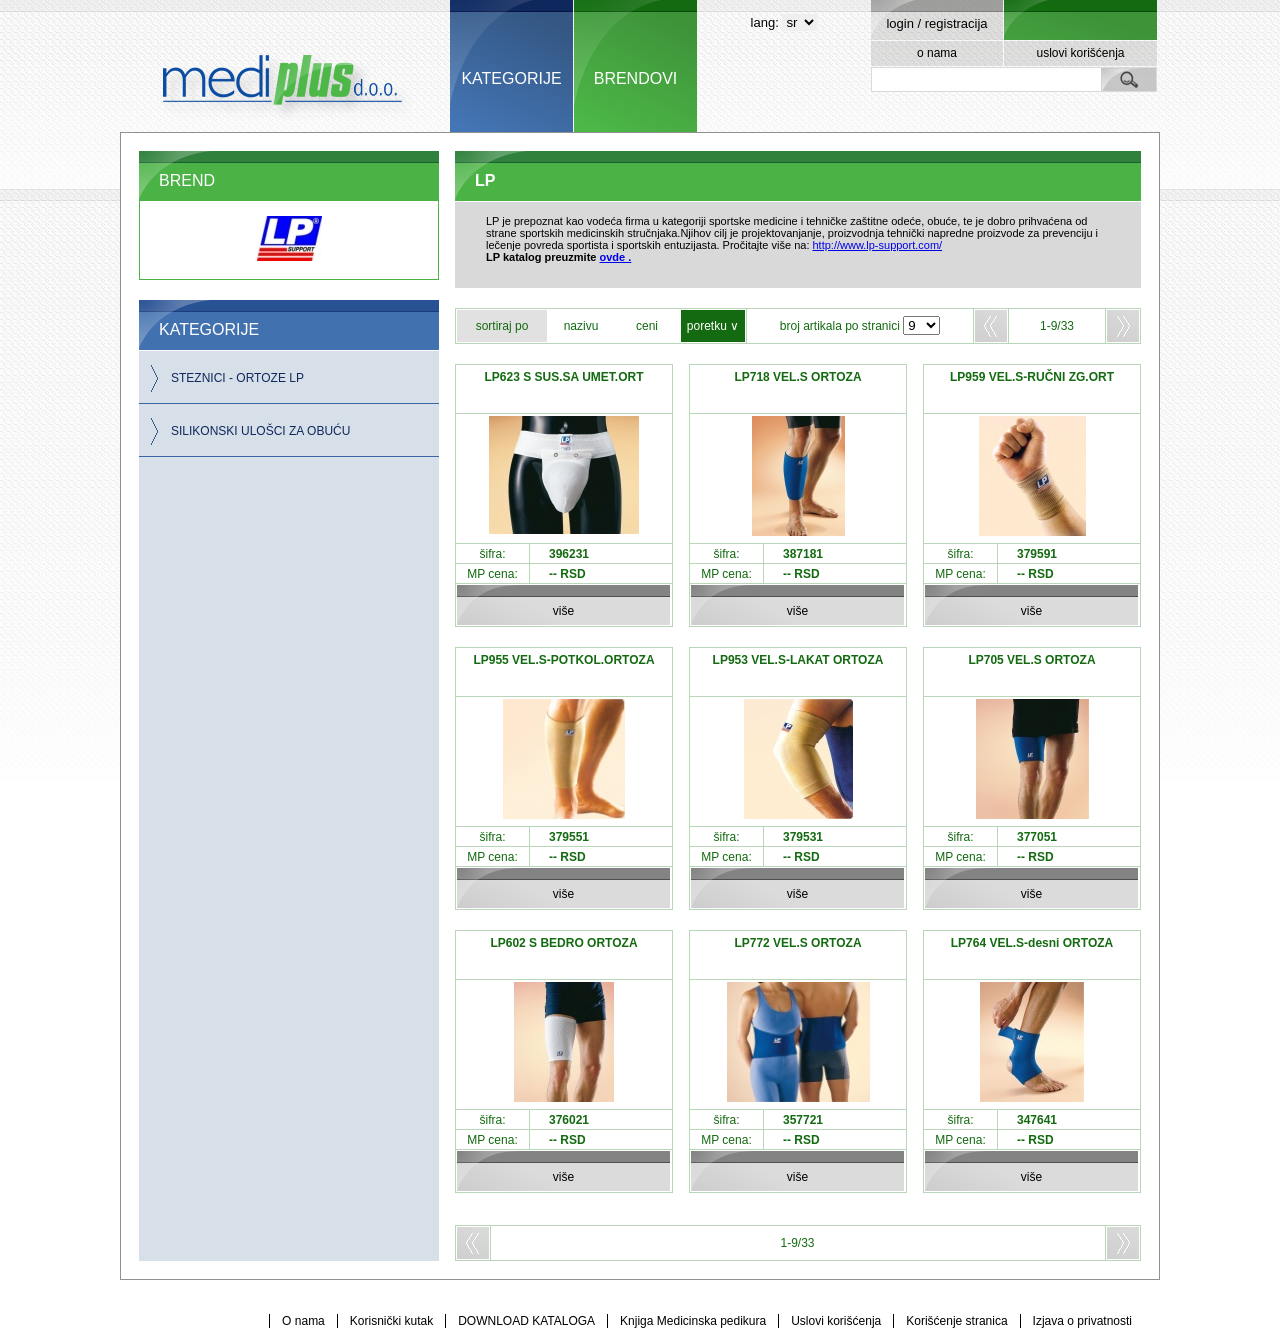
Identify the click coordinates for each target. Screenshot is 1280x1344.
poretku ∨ (713, 326)
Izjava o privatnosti (1082, 1321)
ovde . (616, 257)
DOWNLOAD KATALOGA (526, 1321)
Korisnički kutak (391, 1321)
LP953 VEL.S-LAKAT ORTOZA (798, 660)
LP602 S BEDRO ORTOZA (563, 943)
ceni (647, 326)
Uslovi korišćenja (836, 1321)
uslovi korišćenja (1080, 53)
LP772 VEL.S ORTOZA (797, 943)
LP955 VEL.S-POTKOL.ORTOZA (563, 660)
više (563, 611)
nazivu (581, 326)
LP (485, 180)
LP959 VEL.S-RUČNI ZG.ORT (1032, 377)
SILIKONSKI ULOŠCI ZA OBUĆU (260, 431)
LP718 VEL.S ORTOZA (797, 377)
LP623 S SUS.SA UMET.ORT (564, 377)
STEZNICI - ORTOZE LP (237, 378)
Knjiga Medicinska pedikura (693, 1321)
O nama (303, 1321)
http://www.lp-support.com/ (878, 245)
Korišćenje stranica (956, 1321)
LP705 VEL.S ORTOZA (1031, 660)
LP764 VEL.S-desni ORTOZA (1032, 943)
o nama (937, 53)
